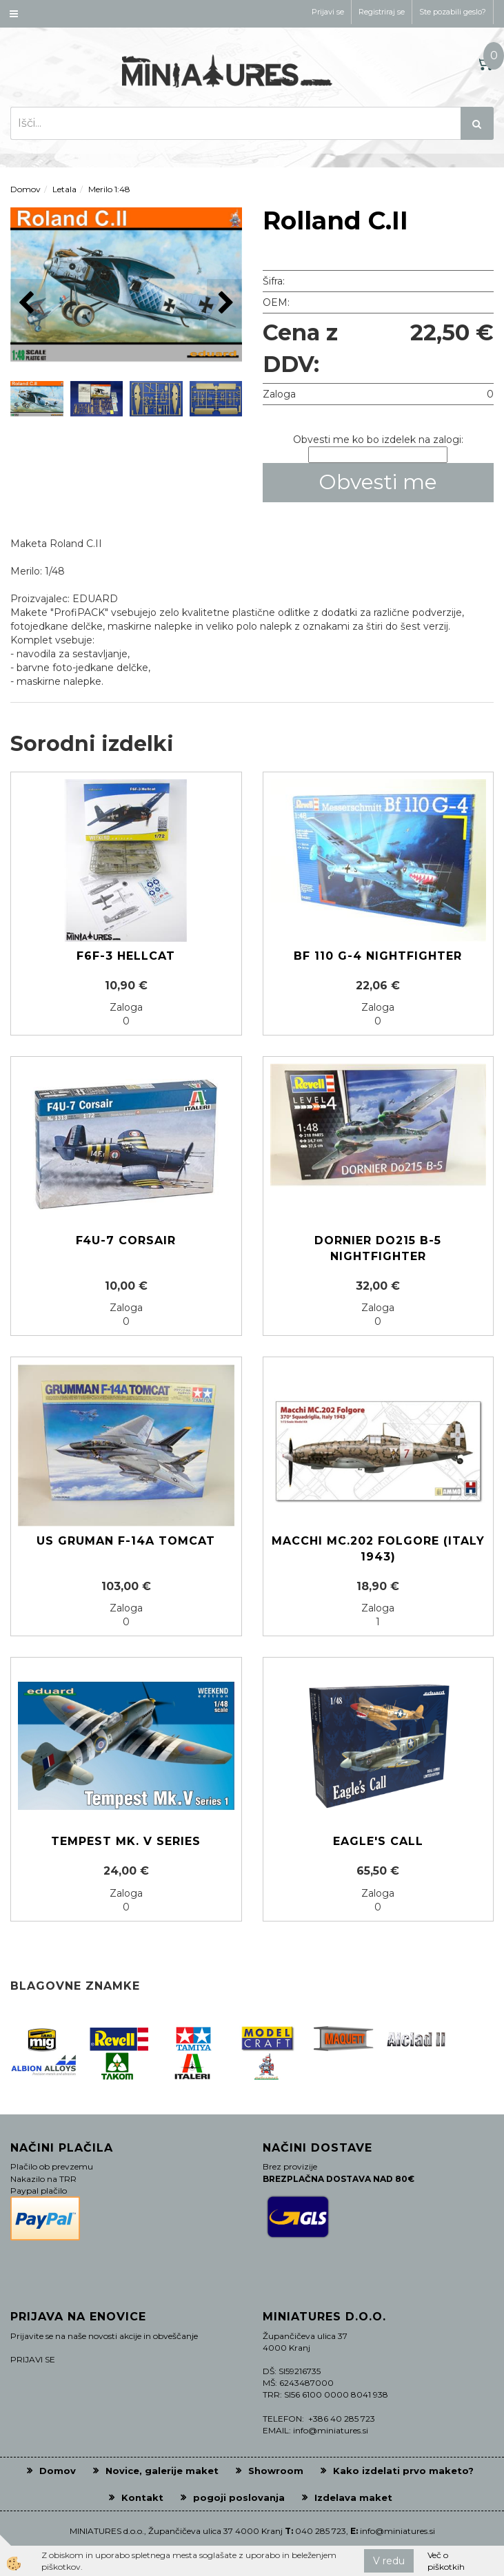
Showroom (275, 2470)
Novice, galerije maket (162, 2470)
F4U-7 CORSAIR (126, 1240)
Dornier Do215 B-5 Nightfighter (377, 1248)
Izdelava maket (353, 2497)
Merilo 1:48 (109, 189)
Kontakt (142, 2497)
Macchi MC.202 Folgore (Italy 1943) (378, 1548)
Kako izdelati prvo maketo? (403, 2470)
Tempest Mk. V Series (126, 1841)
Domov (25, 189)
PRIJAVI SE (32, 2359)
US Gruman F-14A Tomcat (126, 1540)
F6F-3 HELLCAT (126, 955)
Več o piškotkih (446, 2561)
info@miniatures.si (397, 2531)
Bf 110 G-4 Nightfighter (378, 955)
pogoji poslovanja (239, 2497)
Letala (64, 189)
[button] (224, 303)
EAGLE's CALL (378, 1841)
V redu (389, 2561)
